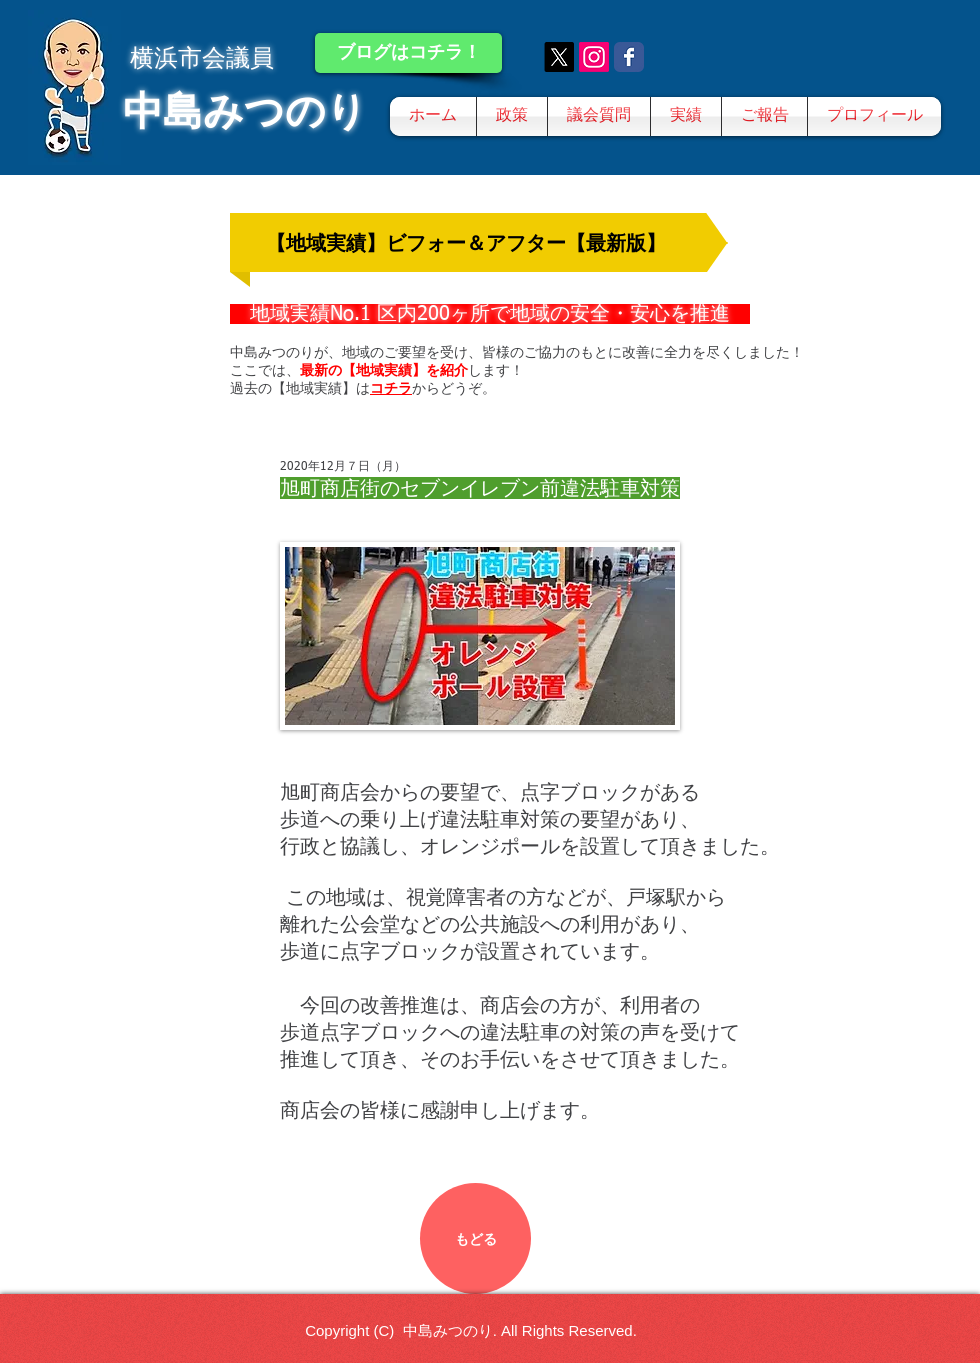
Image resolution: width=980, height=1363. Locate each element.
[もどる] (475, 1238)
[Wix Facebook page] (629, 57)
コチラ (391, 388)
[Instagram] (594, 57)
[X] (559, 57)
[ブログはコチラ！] (408, 53)
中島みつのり (245, 111)
